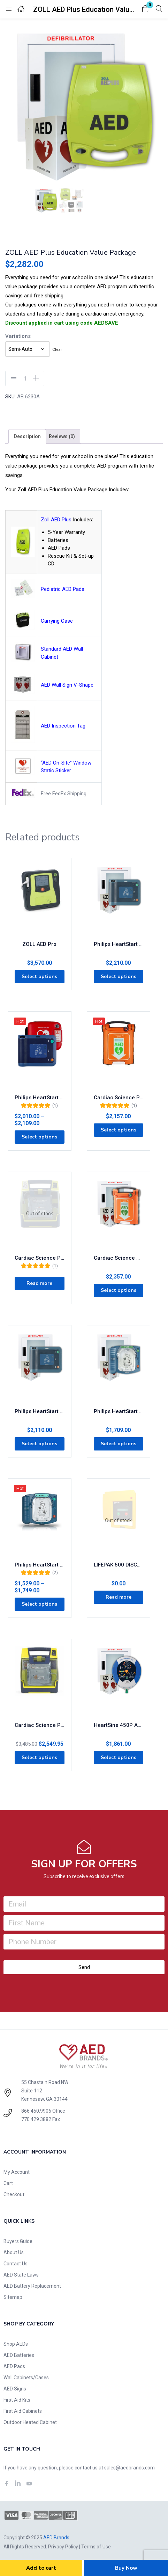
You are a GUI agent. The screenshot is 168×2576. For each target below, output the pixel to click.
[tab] (27, 436)
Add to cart (41, 2567)
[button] (145, 9)
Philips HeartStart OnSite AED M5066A (39, 1565)
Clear (57, 349)
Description (27, 436)
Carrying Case (57, 621)
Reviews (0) (62, 436)
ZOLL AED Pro (39, 944)
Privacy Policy (63, 2546)
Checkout (13, 2194)
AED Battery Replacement (32, 2286)
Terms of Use (96, 2546)
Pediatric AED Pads (62, 589)
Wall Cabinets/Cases (26, 2377)
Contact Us (15, 2263)
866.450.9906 (36, 2111)
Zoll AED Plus (56, 519)
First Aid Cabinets (22, 2411)
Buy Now (126, 2567)
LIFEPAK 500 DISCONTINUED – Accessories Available (119, 1565)
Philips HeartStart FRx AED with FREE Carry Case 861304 (39, 1097)
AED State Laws (21, 2275)
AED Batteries (18, 2355)
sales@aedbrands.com (129, 2467)
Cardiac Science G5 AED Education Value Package (119, 1258)
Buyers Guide (17, 2241)
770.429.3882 (36, 2119)
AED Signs (14, 2389)
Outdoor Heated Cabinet (30, 2422)
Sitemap (12, 2297)
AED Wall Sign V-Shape (67, 685)
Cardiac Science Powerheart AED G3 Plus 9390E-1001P (39, 1258)
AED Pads (14, 2366)
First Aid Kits (16, 2400)
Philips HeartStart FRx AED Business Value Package (39, 1411)
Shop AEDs (15, 2344)
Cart (8, 2183)
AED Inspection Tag (63, 726)
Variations (18, 336)
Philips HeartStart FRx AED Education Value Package (119, 944)
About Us (13, 2252)
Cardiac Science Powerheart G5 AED (119, 1097)
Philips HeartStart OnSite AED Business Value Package (119, 1411)
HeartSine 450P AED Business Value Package (119, 1725)
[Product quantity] (24, 378)
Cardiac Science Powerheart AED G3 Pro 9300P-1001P (39, 1725)
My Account (16, 2172)
